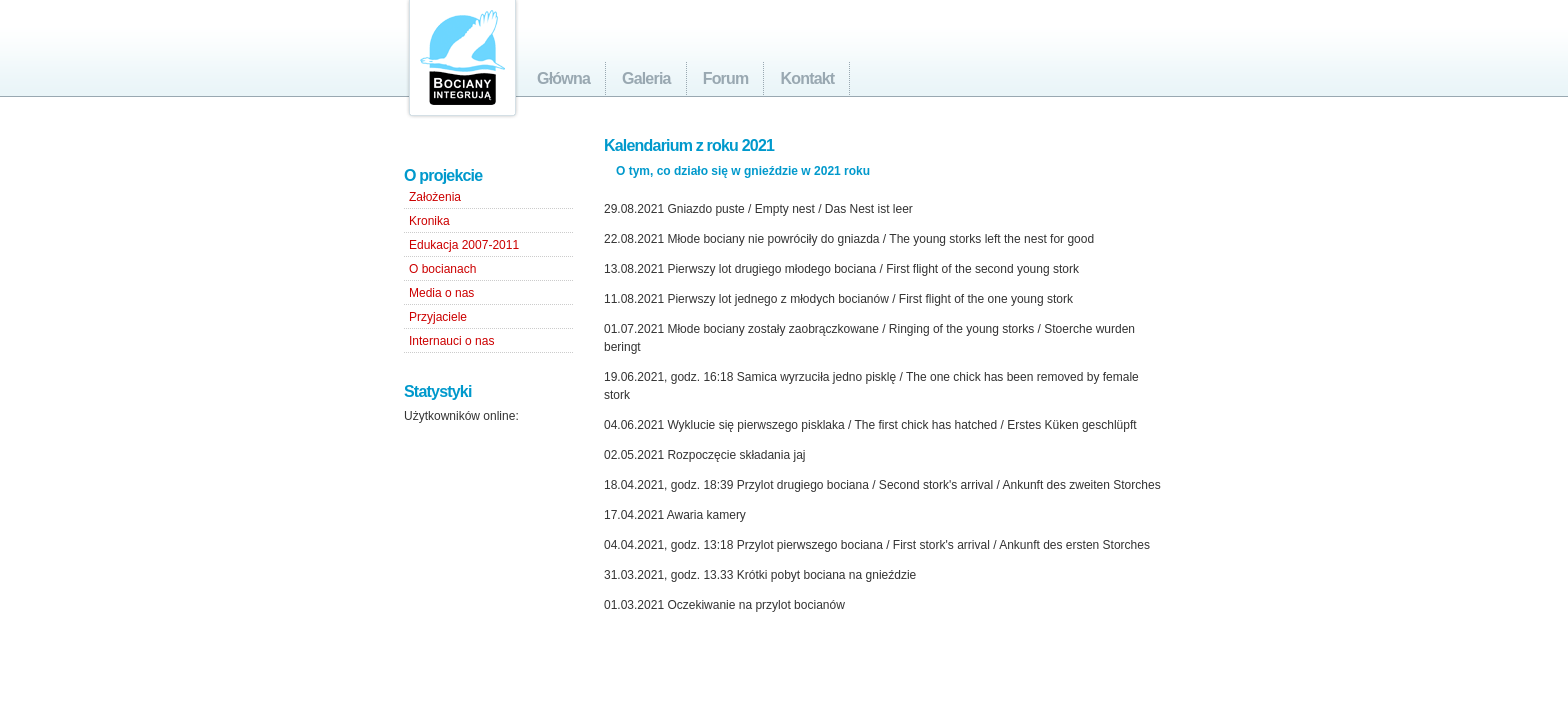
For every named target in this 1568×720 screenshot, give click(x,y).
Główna (563, 78)
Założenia (435, 197)
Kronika (429, 221)
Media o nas (441, 293)
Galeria (646, 78)
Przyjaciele (438, 317)
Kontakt (807, 78)
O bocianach (442, 269)
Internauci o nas (451, 341)
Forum (726, 78)
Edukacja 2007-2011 (464, 245)
